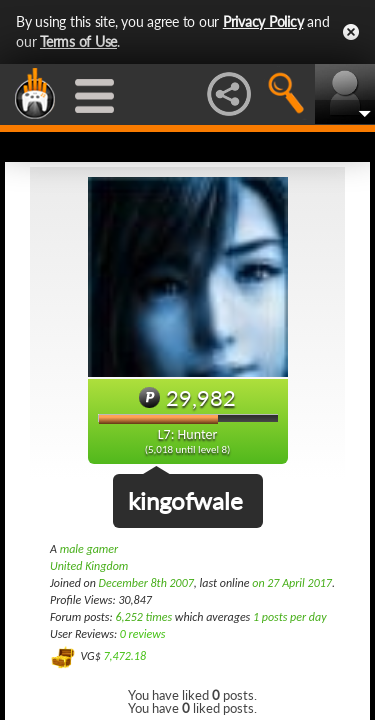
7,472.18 (124, 656)
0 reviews (143, 634)
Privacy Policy (263, 21)
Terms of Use (78, 41)
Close (351, 32)
